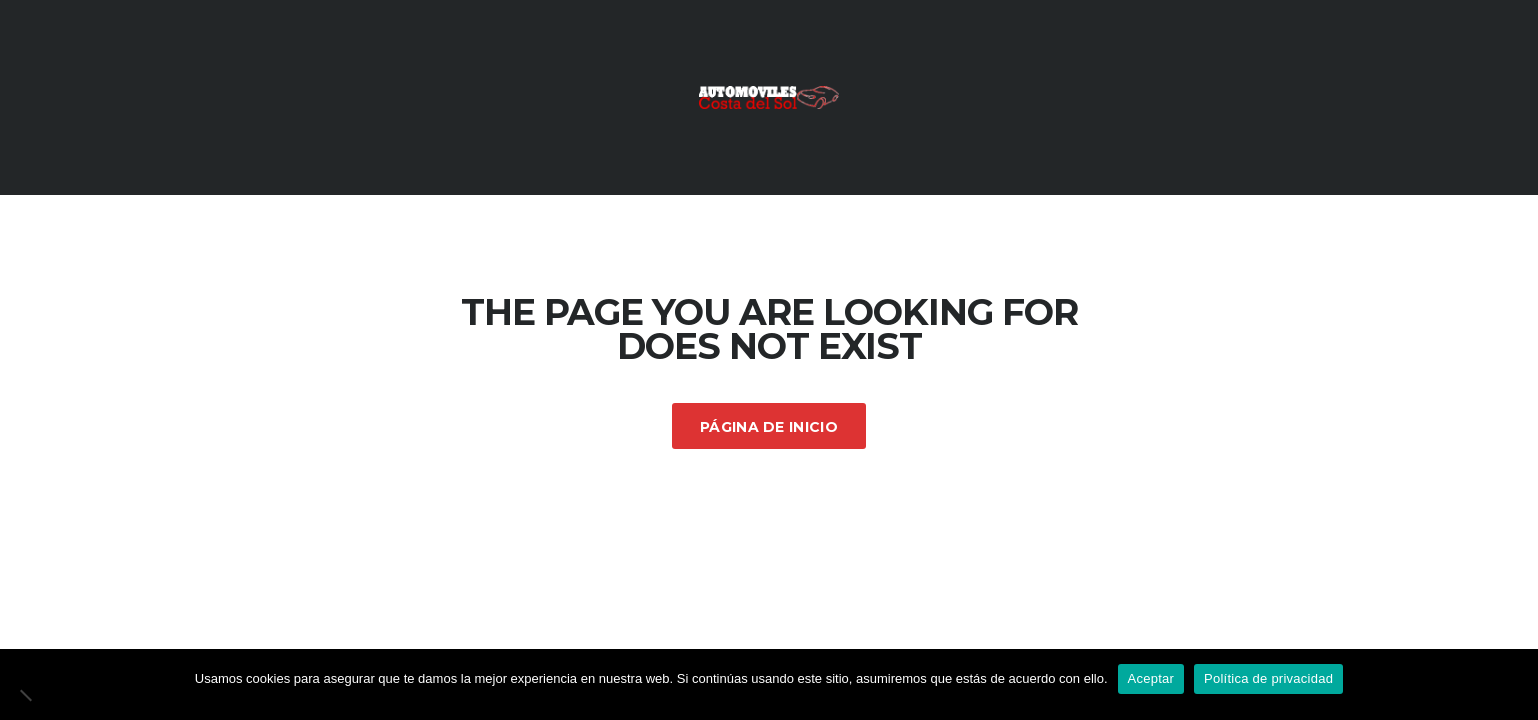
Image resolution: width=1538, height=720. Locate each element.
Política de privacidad (1268, 678)
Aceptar (1151, 678)
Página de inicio (769, 427)
